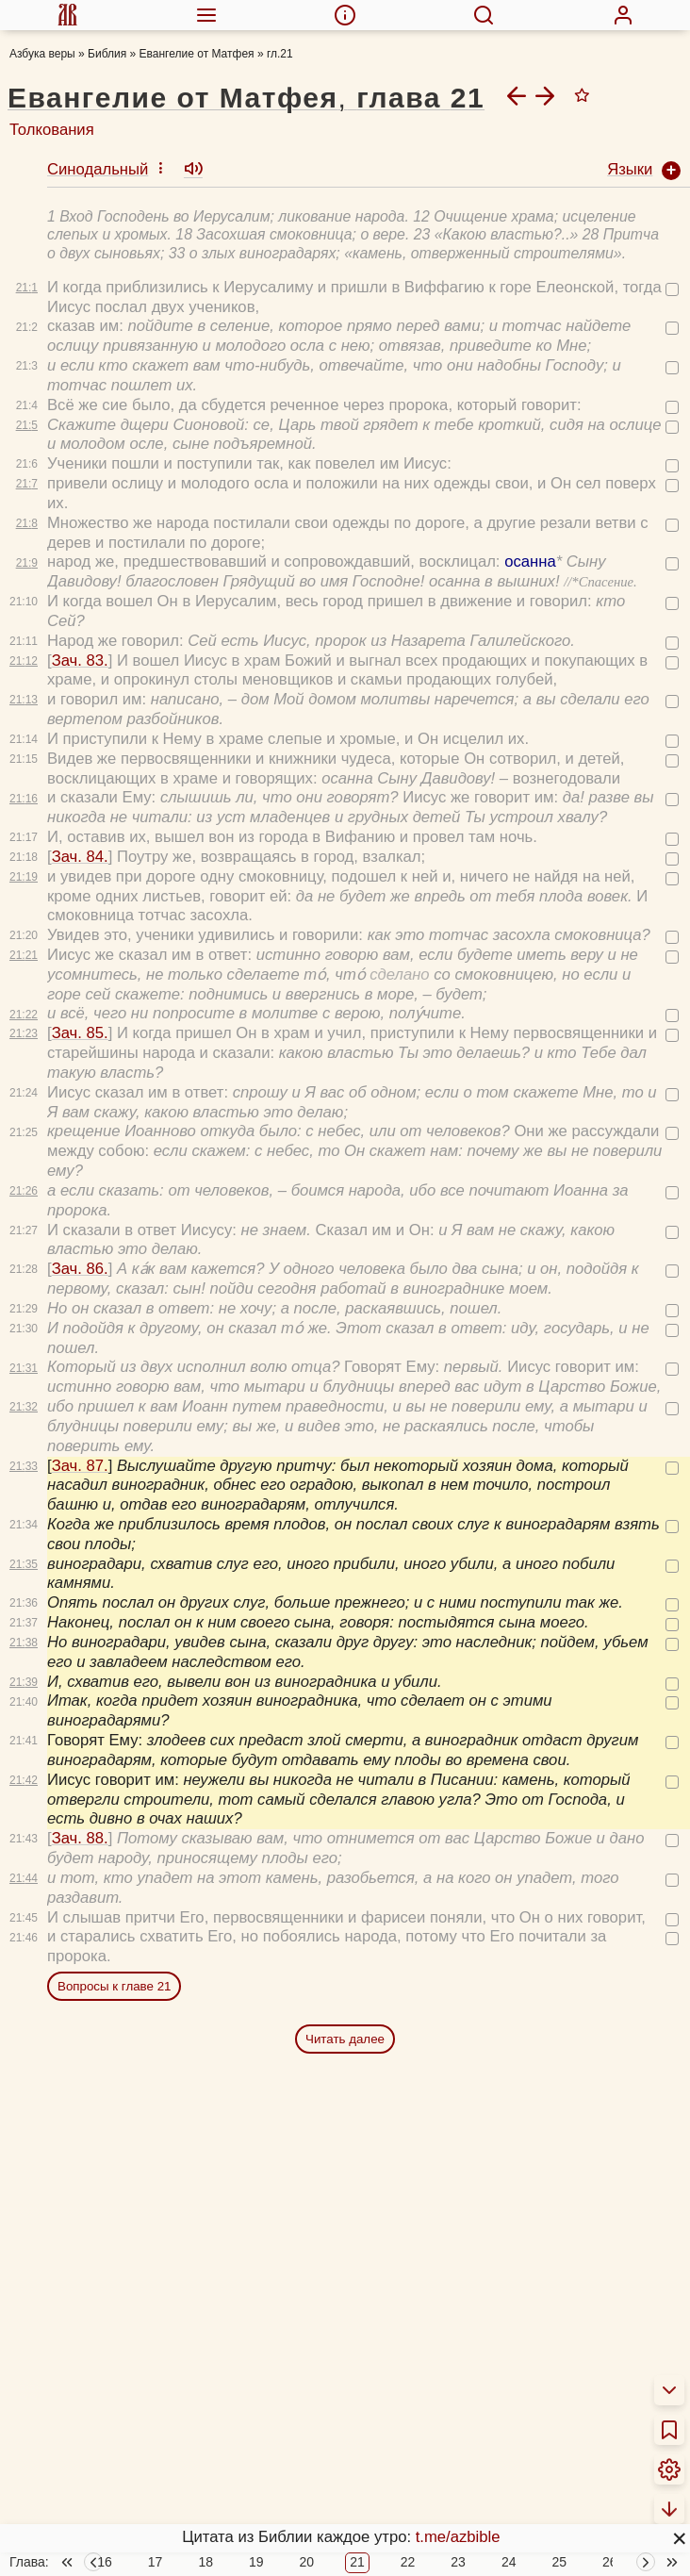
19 (256, 2517)
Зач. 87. (80, 1348)
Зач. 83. (80, 543)
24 (509, 2517)
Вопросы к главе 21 (114, 1868)
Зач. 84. (80, 739)
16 (104, 2517)
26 (609, 2517)
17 (155, 2517)
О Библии (44, 2559)
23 (458, 2517)
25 (559, 2517)
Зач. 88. (80, 1720)
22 (408, 2517)
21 (357, 2517)
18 (205, 2517)
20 (307, 2517)
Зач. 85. (80, 915)
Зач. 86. (80, 1151)
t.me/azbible (458, 2537)
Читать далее (345, 1921)
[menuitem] (67, 15)
